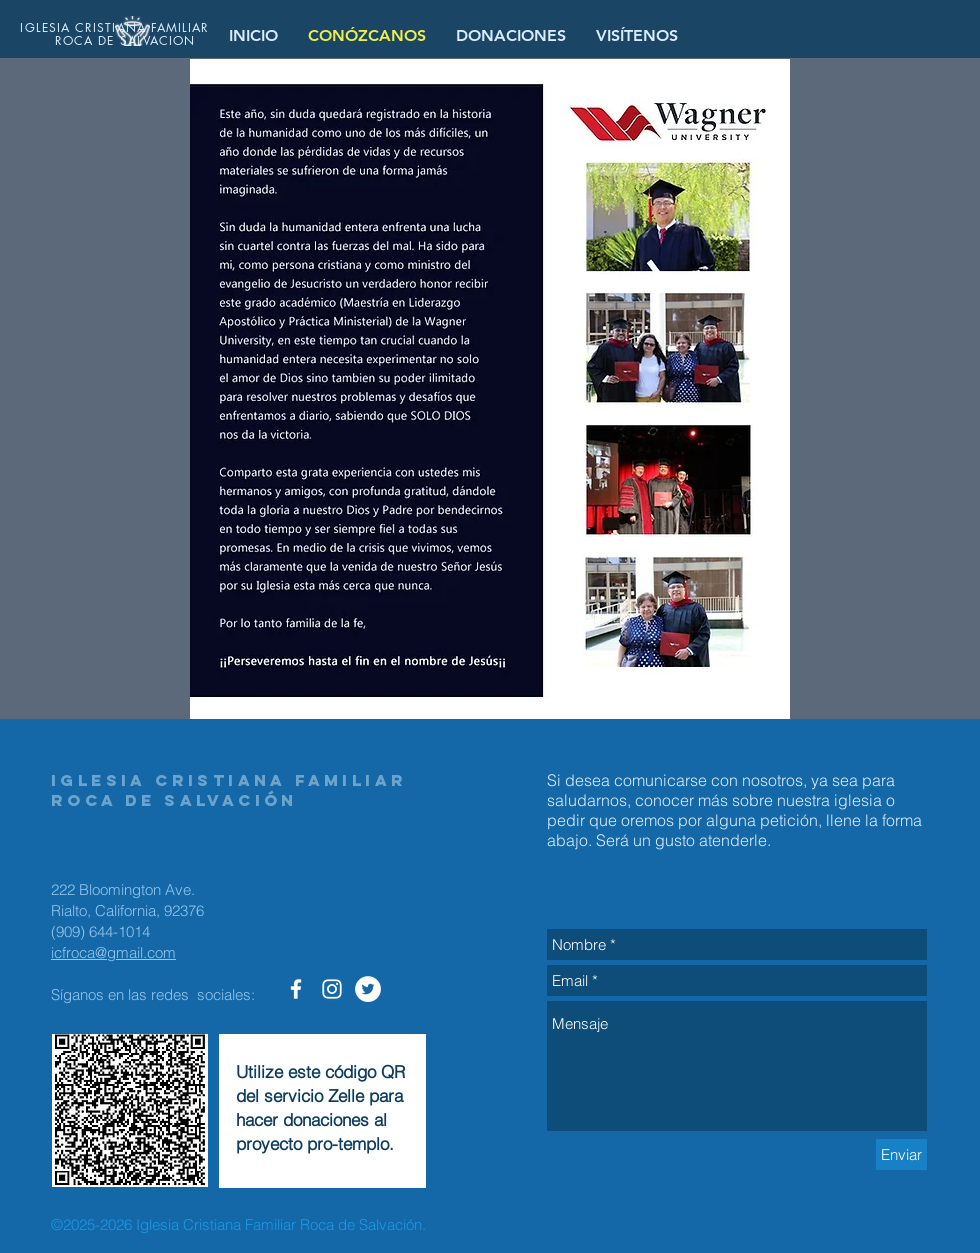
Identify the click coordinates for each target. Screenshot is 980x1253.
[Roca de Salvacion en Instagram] (332, 989)
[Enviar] (901, 1154)
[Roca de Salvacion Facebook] (296, 989)
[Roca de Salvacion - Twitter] (368, 989)
